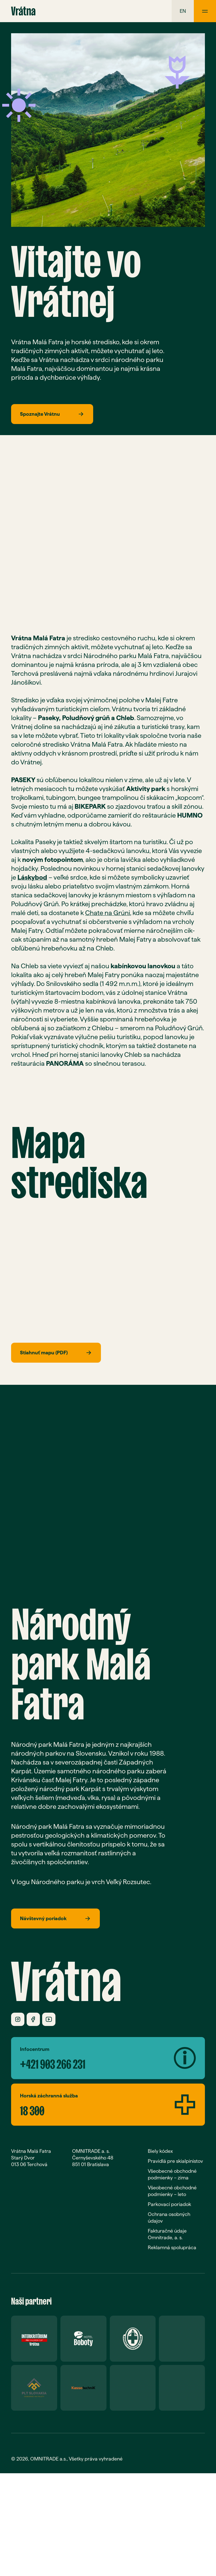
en (183, 11)
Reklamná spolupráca (172, 2247)
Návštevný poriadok (55, 1918)
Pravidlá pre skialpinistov (175, 2161)
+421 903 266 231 (52, 2061)
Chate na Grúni (107, 912)
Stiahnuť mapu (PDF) (56, 1352)
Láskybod (32, 877)
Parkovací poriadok (169, 2204)
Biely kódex (160, 2151)
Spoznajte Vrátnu (52, 414)
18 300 (32, 2108)
